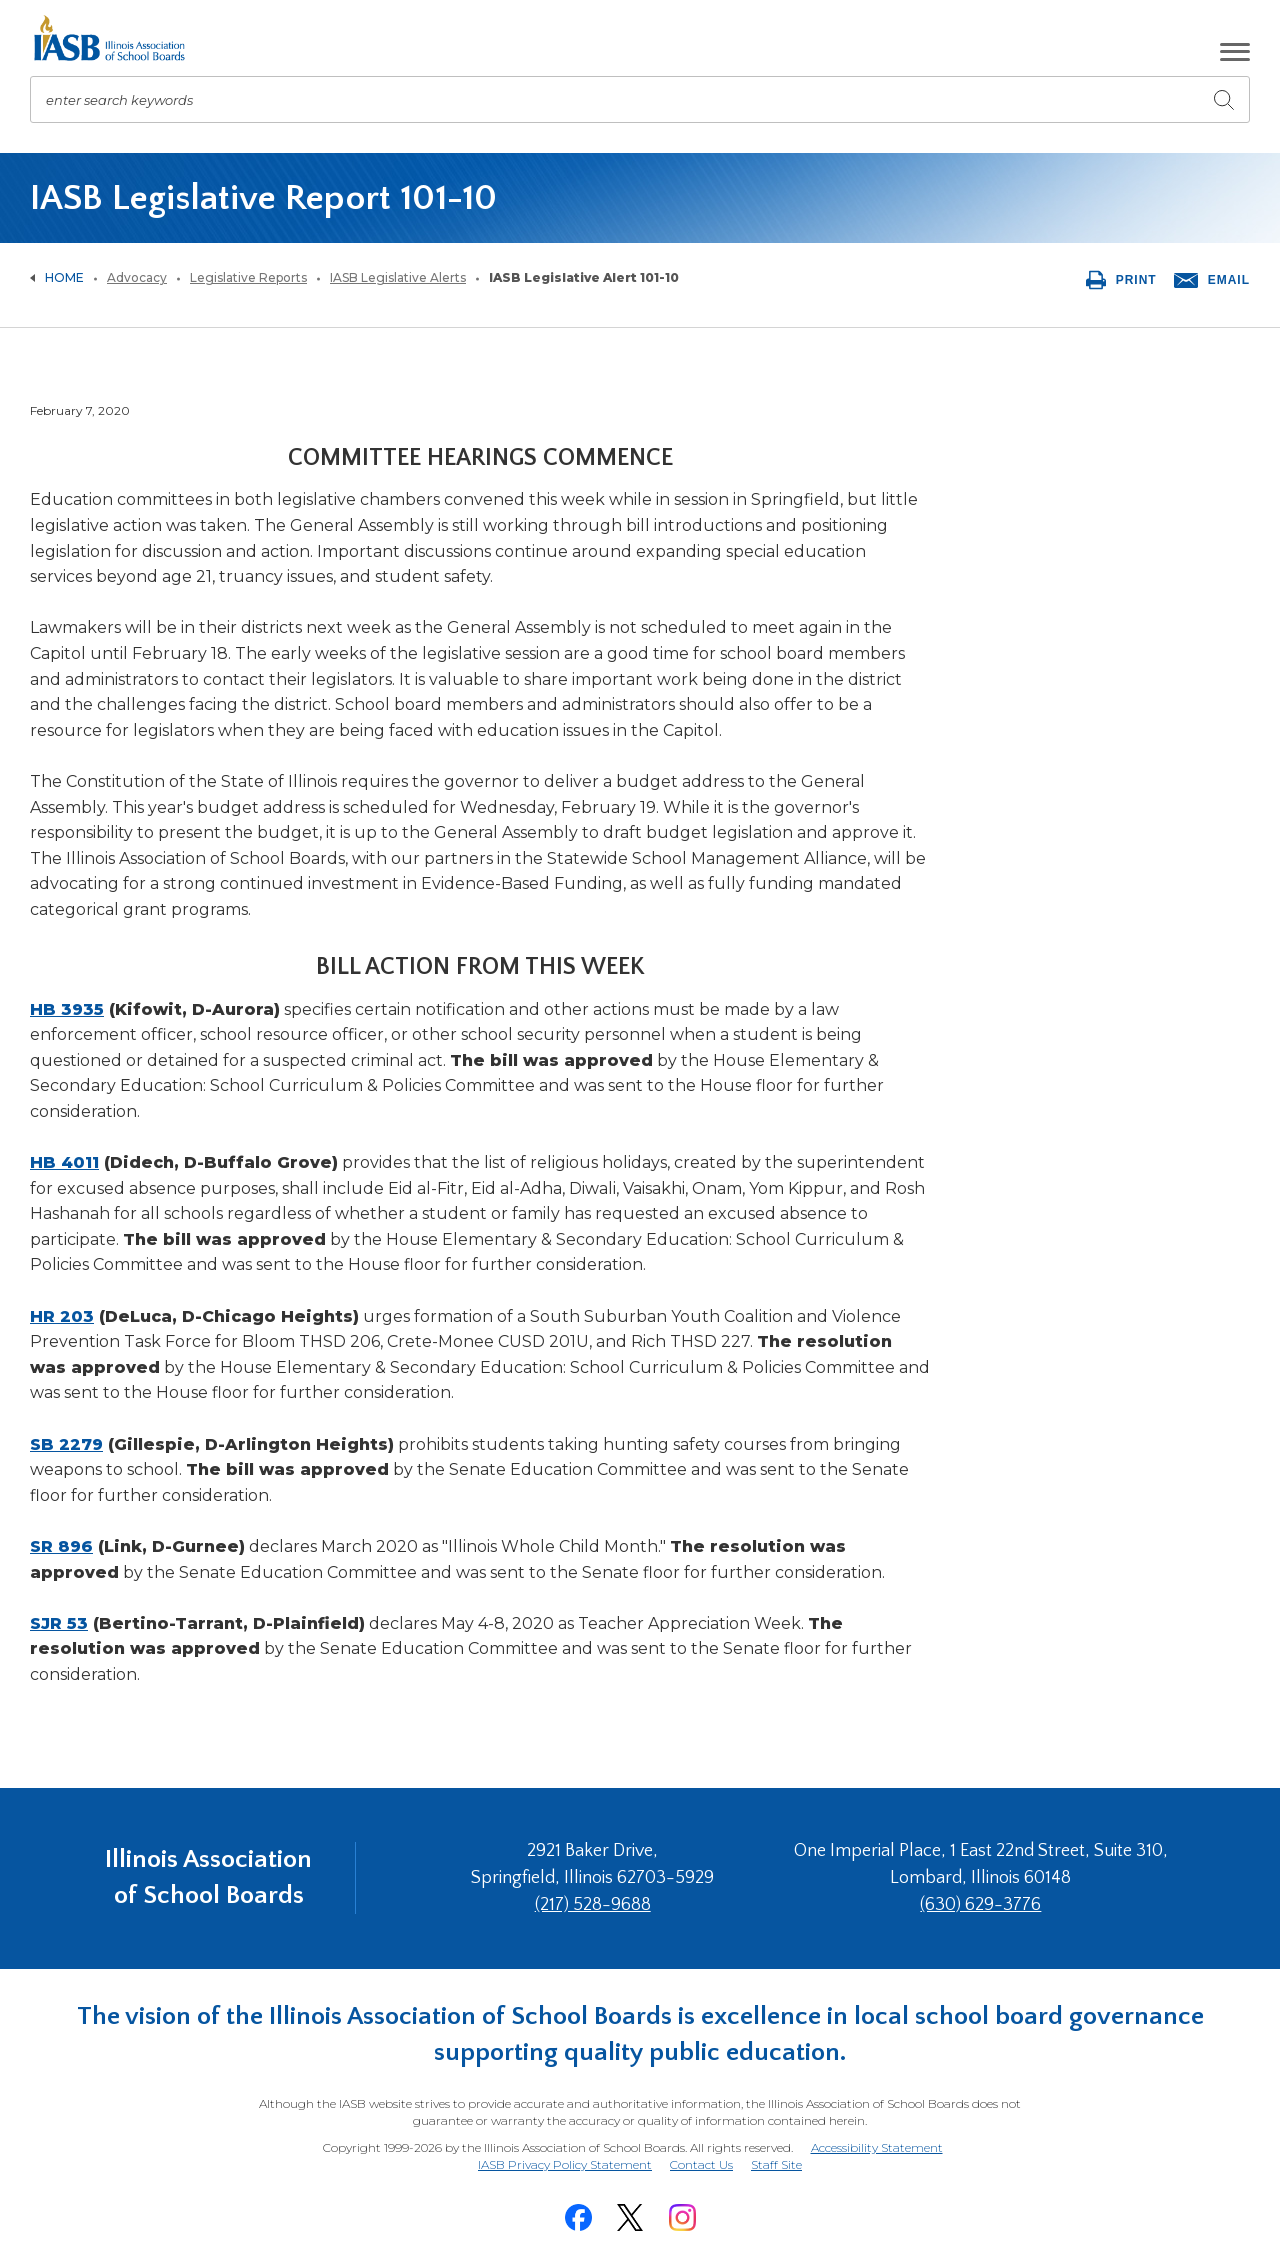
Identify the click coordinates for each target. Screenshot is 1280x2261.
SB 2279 (66, 1444)
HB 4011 (64, 1162)
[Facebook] (578, 2217)
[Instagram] (682, 2217)
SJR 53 (59, 1623)
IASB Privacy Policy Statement (565, 2164)
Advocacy (137, 277)
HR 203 (62, 1316)
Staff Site (776, 2165)
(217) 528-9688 (593, 1905)
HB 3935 (67, 1009)
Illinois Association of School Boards (208, 1877)
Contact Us (701, 2164)
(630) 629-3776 (980, 1905)
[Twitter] (630, 2217)
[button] (1235, 52)
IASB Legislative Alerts (398, 277)
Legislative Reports (248, 277)
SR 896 (61, 1546)
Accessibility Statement (877, 2147)
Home (64, 277)
